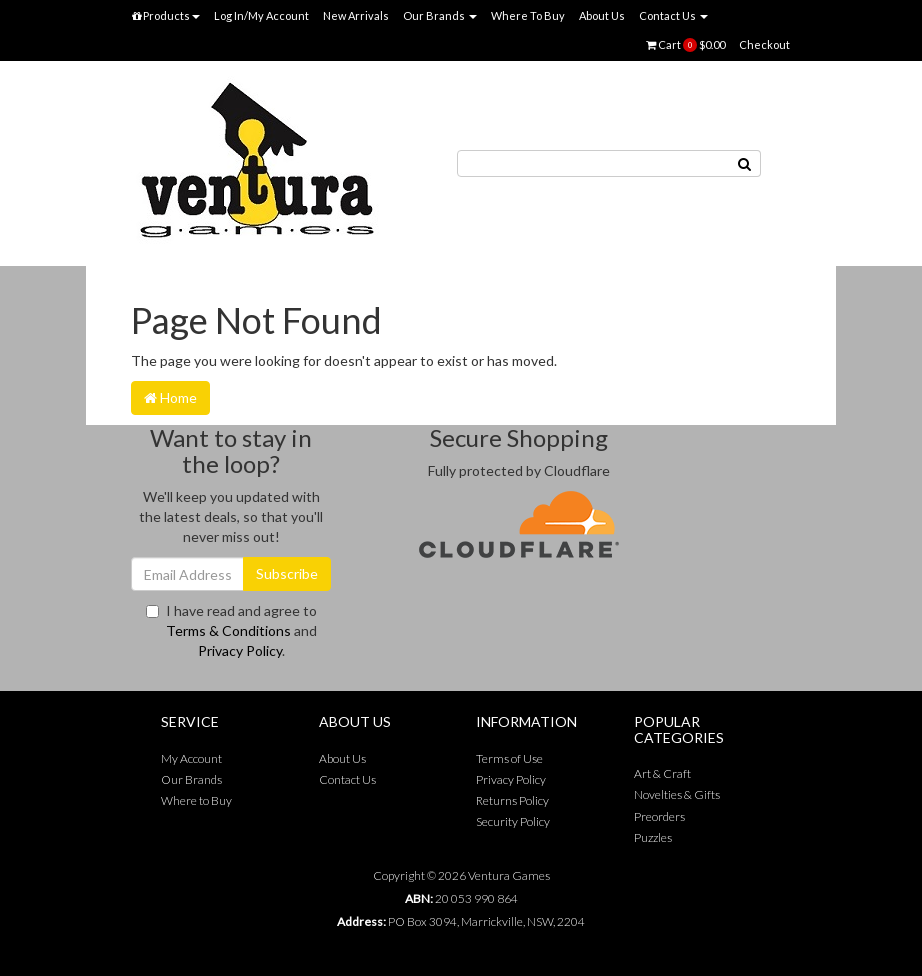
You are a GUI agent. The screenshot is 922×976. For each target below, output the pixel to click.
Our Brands (440, 15)
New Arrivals (356, 15)
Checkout (764, 44)
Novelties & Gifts (677, 794)
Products (166, 15)
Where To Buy (528, 15)
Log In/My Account (261, 15)
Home (170, 397)
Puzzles (653, 837)
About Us (602, 15)
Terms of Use (509, 758)
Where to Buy (196, 800)
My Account (191, 758)
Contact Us (673, 15)
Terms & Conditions (228, 630)
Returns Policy (512, 800)
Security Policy (513, 821)
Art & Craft (662, 773)
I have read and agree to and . (231, 630)
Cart (685, 45)
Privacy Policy (240, 650)
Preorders (659, 816)
